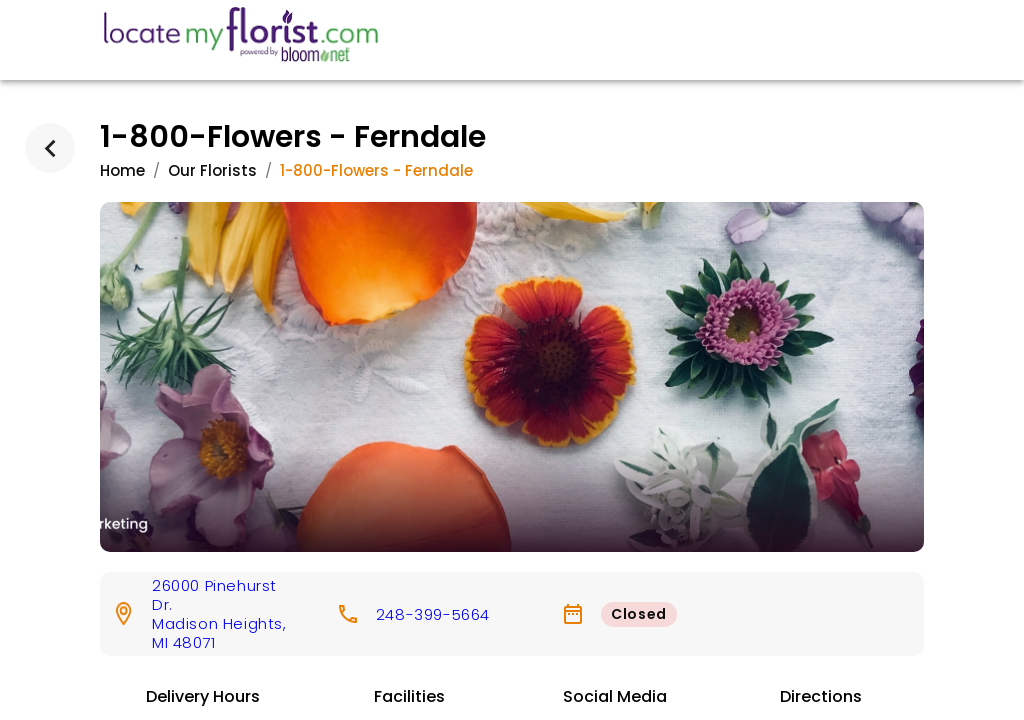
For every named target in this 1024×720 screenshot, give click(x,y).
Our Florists (212, 170)
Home (122, 170)
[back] (50, 148)
